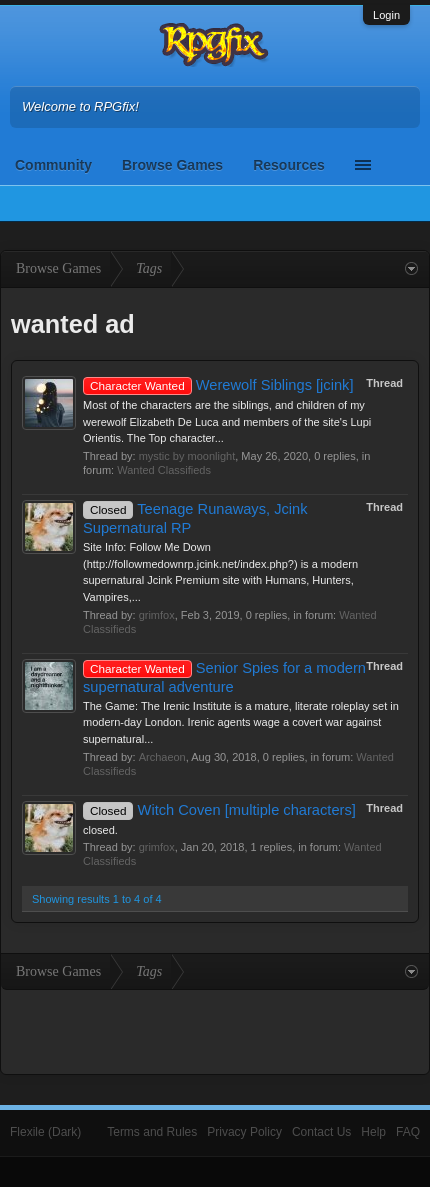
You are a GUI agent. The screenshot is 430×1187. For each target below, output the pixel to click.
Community (53, 165)
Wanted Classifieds (164, 470)
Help (373, 1132)
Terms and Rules (152, 1132)
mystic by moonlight (187, 456)
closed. (100, 830)
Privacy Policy (244, 1132)
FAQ (408, 1132)
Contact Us (321, 1132)
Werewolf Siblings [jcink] (218, 385)
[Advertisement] (215, 1030)
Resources (289, 165)
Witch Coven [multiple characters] (219, 810)
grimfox (157, 615)
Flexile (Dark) (45, 1132)
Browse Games (172, 165)
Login (386, 15)
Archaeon (162, 757)
